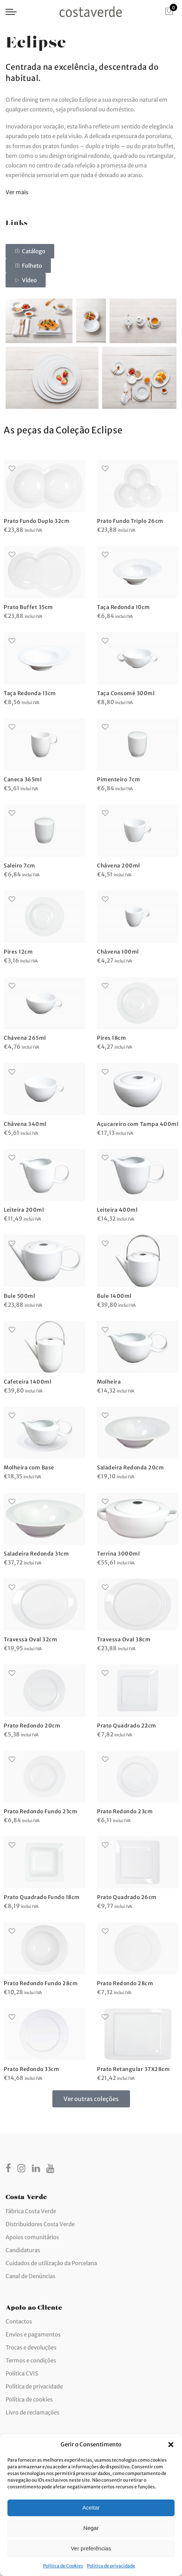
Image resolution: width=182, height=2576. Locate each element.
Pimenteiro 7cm (118, 779)
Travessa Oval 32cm (30, 1639)
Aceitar (91, 2507)
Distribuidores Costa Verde (40, 2224)
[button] (171, 2444)
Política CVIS (22, 2373)
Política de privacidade (111, 2566)
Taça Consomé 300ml (126, 693)
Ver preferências (91, 2548)
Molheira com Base (29, 1467)
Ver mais (17, 192)
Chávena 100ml (118, 951)
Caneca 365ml (23, 779)
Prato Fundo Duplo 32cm (36, 521)
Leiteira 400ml (117, 1209)
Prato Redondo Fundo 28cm (41, 1983)
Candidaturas (23, 2250)
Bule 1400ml (114, 1296)
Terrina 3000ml (118, 1553)
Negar (91, 2528)
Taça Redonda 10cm (123, 607)
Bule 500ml (19, 1296)
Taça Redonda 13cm (30, 693)
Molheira (109, 1381)
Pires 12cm (18, 951)
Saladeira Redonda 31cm (36, 1553)
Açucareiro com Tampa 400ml (137, 1124)
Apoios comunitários (32, 2237)
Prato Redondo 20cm (32, 1725)
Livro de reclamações (32, 2412)
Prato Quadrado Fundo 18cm (42, 1897)
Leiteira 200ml (24, 1209)
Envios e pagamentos (33, 2334)
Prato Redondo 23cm (125, 1811)
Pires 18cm (111, 1038)
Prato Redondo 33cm (31, 2069)
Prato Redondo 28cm (125, 1983)
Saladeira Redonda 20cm (130, 1467)
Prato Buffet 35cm (28, 607)
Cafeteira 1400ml (27, 1381)
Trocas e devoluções (31, 2347)
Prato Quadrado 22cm (126, 1725)
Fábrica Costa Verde (31, 2211)
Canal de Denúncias (30, 2276)
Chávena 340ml (25, 1124)
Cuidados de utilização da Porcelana (51, 2263)
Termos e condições (31, 2360)
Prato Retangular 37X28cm (133, 2069)
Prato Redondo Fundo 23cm (40, 1811)
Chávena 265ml (25, 1038)
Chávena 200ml (118, 865)
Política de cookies (29, 2399)
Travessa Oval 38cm (123, 1639)
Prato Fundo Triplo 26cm (130, 521)
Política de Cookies (63, 2566)
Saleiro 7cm (19, 865)
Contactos (19, 2321)
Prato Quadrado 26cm (127, 1897)
